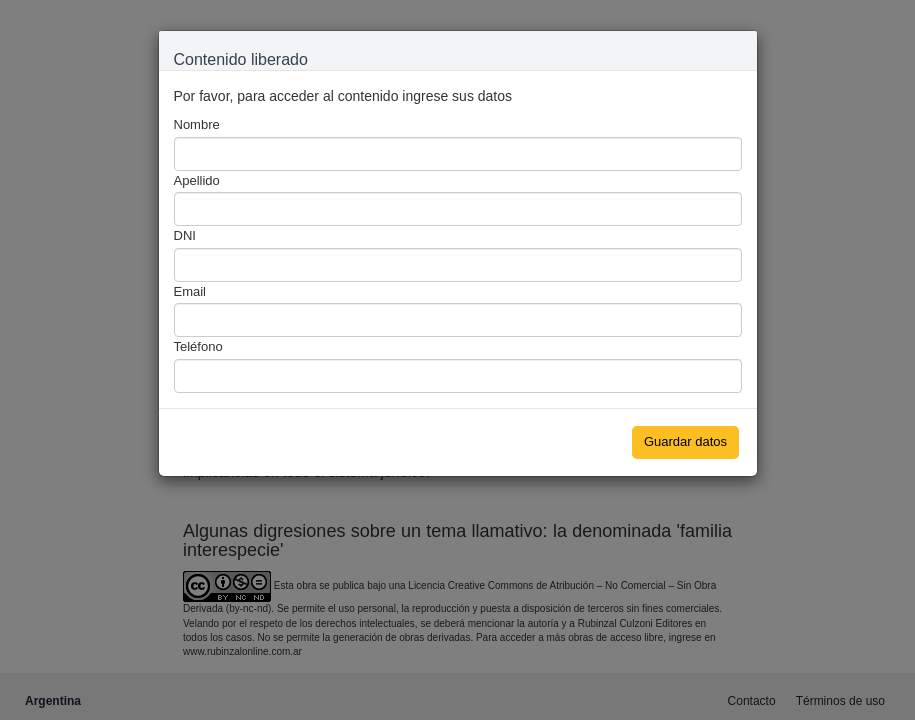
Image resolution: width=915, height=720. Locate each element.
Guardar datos (685, 441)
